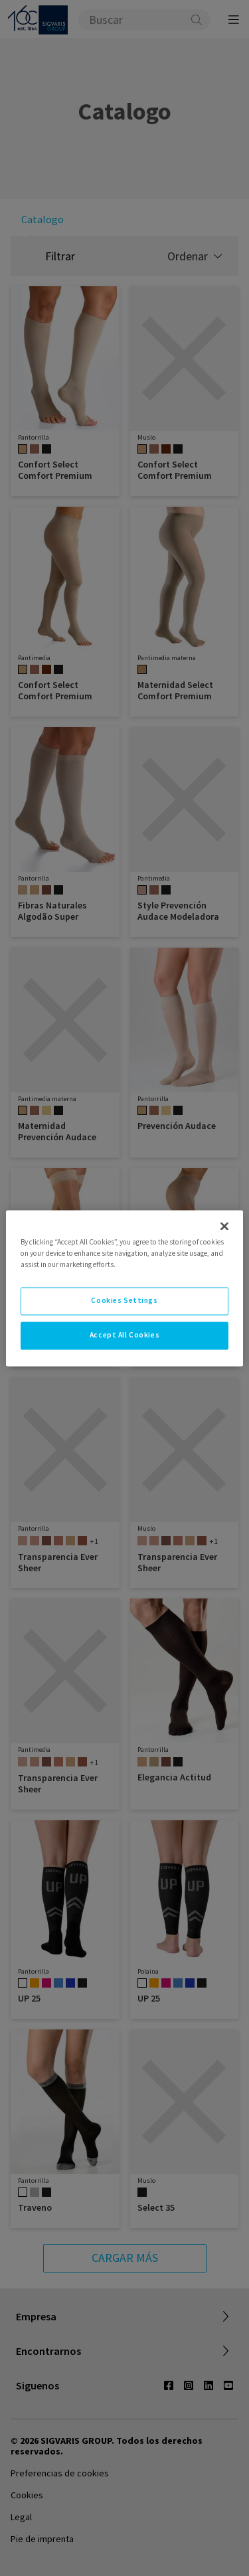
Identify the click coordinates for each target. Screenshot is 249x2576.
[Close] (224, 1226)
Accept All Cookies (124, 1334)
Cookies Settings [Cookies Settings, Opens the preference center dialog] (124, 1300)
